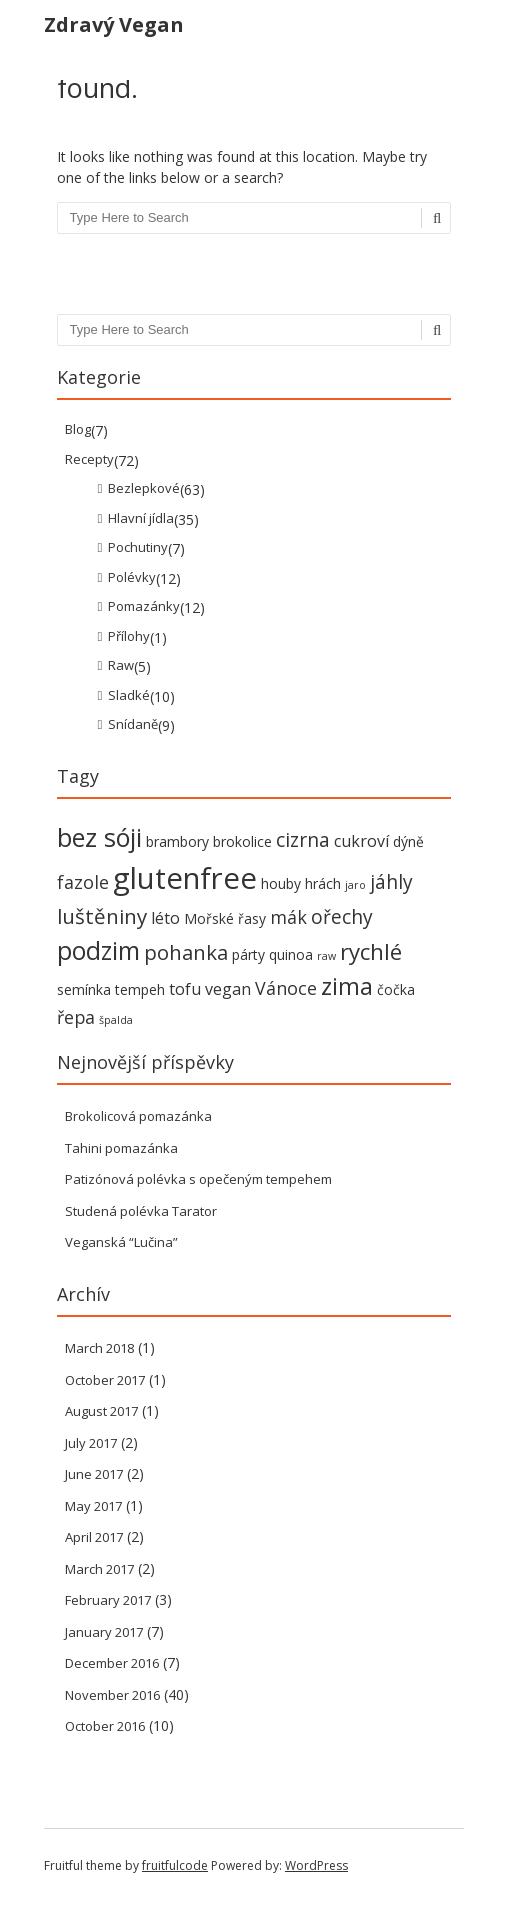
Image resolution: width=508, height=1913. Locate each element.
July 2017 (91, 1443)
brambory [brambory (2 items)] (177, 841)
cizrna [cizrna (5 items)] (303, 839)
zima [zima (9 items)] (347, 986)
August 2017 (101, 1411)
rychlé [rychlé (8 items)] (371, 951)
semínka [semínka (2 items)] (84, 989)
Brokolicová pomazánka (138, 1116)
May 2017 (93, 1506)
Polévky (132, 577)
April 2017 (94, 1537)
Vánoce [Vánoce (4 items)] (286, 988)
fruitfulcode (175, 1865)
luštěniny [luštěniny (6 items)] (102, 916)
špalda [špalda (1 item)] (116, 1020)
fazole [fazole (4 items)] (83, 882)
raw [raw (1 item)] (326, 956)
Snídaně (133, 724)
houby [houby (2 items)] (281, 883)
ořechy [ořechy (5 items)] (342, 916)
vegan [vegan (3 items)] (228, 989)
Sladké (129, 695)
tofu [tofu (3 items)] (185, 989)
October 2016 (105, 1726)
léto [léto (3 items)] (165, 918)
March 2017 (99, 1569)
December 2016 (112, 1663)
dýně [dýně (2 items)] (408, 841)
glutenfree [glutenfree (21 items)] (185, 878)
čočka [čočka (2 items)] (396, 989)
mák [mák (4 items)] (288, 917)
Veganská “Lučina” (121, 1242)
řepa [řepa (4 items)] (76, 1017)
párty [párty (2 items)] (248, 954)
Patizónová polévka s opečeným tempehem (198, 1179)
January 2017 (104, 1632)
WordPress (316, 1865)
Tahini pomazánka (121, 1148)
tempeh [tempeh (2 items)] (140, 989)
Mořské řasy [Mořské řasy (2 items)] (225, 918)
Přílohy (129, 636)
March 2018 (99, 1348)
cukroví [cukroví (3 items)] (361, 841)
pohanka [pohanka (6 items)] (186, 952)
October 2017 (105, 1380)
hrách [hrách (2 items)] (323, 883)
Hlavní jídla (141, 518)
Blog (78, 429)
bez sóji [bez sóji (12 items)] (99, 837)
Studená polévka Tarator (141, 1211)
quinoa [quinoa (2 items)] (291, 954)
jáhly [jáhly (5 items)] (391, 881)
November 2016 (112, 1695)
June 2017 (94, 1474)
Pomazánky (144, 606)
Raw (121, 665)
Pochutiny (138, 547)
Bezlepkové (144, 488)
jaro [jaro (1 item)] (355, 885)
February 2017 (108, 1600)
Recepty (89, 459)
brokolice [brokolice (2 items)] (242, 841)
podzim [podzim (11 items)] (98, 950)
